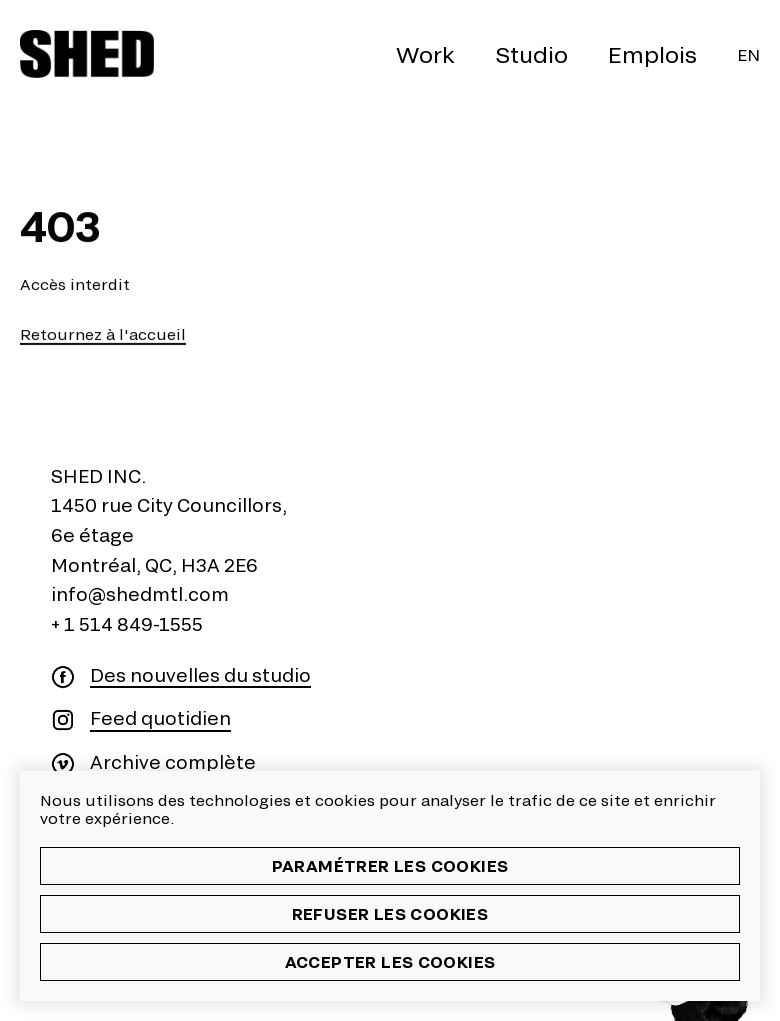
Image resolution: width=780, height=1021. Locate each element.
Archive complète (173, 762)
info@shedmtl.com (140, 594)
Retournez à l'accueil (103, 334)
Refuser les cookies (390, 913)
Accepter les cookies (390, 961)
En (748, 54)
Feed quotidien (160, 718)
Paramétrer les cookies (390, 865)
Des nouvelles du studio (200, 675)
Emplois (652, 54)
